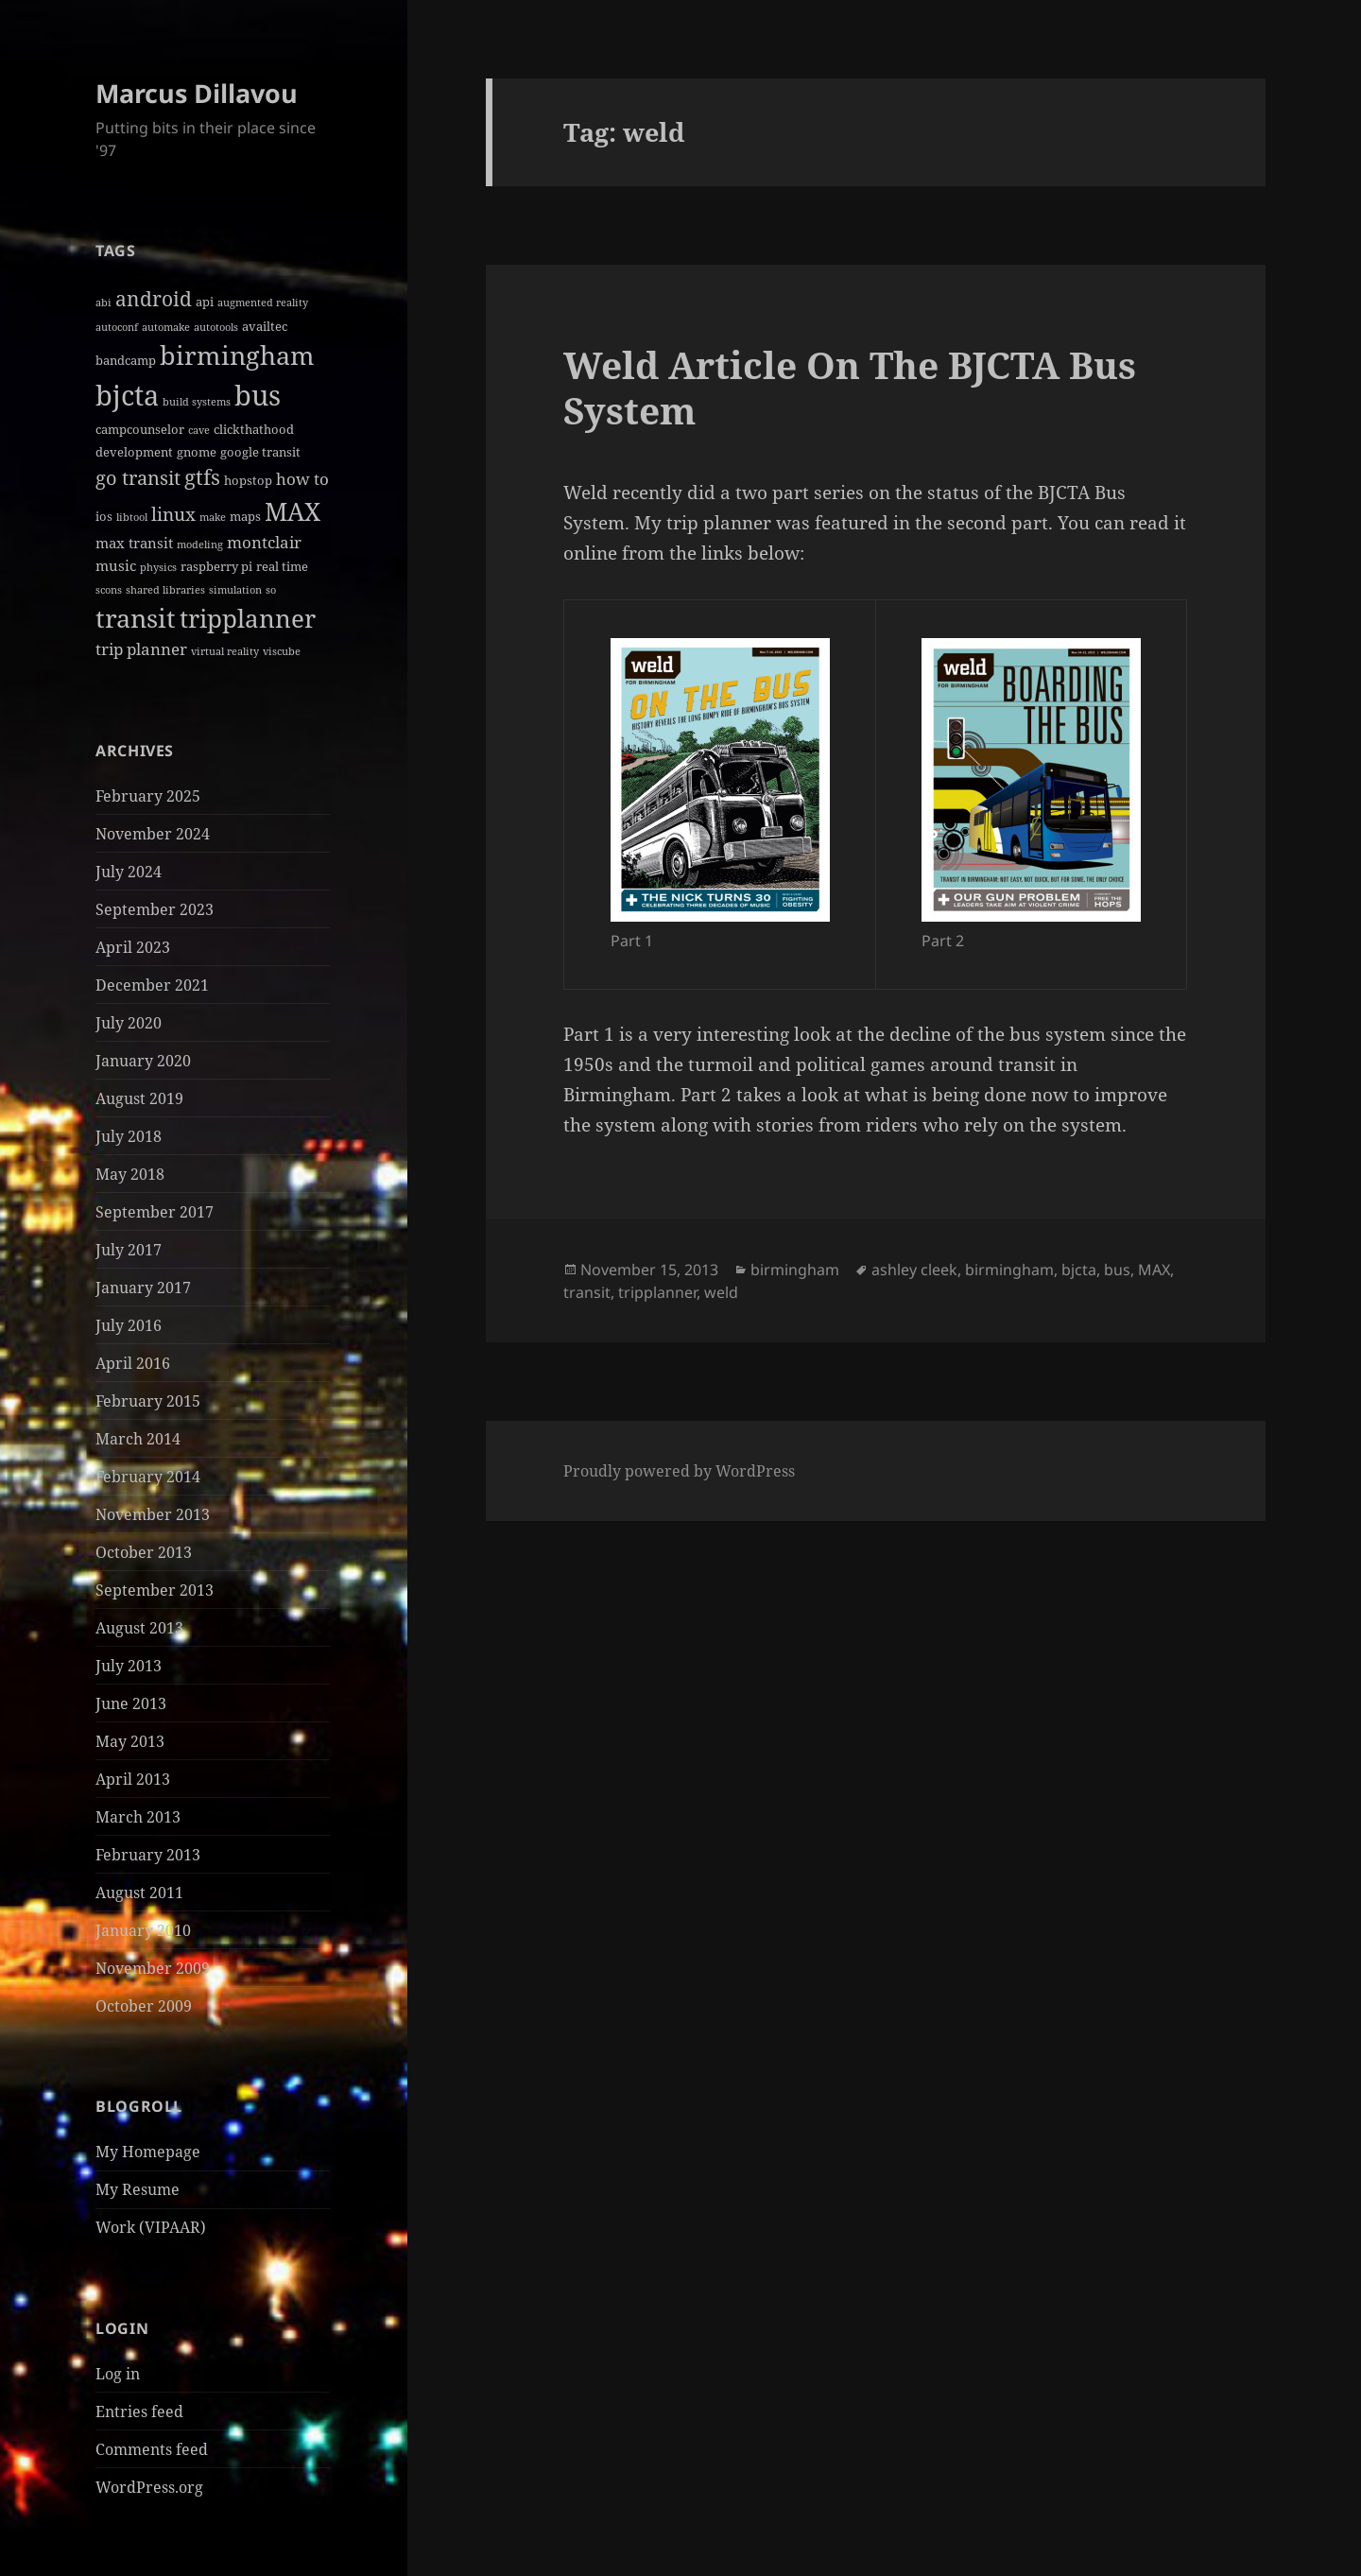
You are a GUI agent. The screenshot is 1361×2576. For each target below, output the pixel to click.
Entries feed (139, 2411)
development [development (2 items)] (134, 451)
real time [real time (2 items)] (282, 566)
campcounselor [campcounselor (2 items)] (139, 429)
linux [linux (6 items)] (173, 514)
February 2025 (147, 796)
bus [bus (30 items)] (257, 394)
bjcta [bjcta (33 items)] (127, 395)
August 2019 (139, 1098)
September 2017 (154, 1212)
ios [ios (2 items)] (103, 516)
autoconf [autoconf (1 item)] (116, 327)
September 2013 (154, 1590)
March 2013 (138, 1817)
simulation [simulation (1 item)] (235, 589)
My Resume (137, 2189)
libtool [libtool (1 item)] (131, 517)
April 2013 (132, 1779)
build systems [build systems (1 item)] (197, 401)
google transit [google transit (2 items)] (260, 451)
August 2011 (139, 1892)
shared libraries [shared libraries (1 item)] (165, 589)
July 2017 (128, 1249)
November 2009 (152, 1968)
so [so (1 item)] (271, 589)
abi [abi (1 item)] (103, 302)
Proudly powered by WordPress (679, 1471)
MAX (1154, 1269)
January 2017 (143, 1287)
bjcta (1078, 1269)
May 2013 (129, 1741)
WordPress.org (149, 2487)
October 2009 (143, 2006)
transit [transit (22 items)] (135, 617)
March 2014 (138, 1438)
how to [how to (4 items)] (302, 479)
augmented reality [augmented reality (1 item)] (262, 302)
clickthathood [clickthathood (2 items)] (254, 429)
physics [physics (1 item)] (158, 567)
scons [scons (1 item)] (108, 589)
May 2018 (129, 1174)
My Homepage (147, 2151)
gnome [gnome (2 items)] (196, 451)
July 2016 (128, 1325)
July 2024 (128, 871)
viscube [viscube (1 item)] (282, 651)
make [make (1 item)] (212, 517)
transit (587, 1292)
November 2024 (152, 833)
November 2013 (152, 1514)
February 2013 (147, 1854)
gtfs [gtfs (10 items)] (202, 477)
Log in (117, 2373)
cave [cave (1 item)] (199, 430)
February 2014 (147, 1476)
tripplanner (657, 1292)
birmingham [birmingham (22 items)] (237, 354)
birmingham (794, 1269)
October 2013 (143, 1552)
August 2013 (139, 1627)
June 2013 (130, 1703)
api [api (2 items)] (205, 301)
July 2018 (128, 1136)
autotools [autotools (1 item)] (216, 327)
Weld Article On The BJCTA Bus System (849, 387)
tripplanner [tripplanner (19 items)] (248, 618)
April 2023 (132, 947)
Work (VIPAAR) (150, 2227)
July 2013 (128, 1665)
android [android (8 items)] (153, 298)
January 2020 (143, 1060)
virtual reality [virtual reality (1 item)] (225, 651)
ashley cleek (914, 1269)
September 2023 (154, 909)
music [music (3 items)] (115, 565)
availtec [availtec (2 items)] (264, 326)
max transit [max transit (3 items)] (134, 542)
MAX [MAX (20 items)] (292, 511)
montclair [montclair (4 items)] (264, 542)
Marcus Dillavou (196, 93)
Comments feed (151, 2449)
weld (721, 1292)
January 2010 (143, 1930)
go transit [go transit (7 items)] (138, 478)
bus (1117, 1269)
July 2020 (128, 1022)
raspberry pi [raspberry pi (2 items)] (216, 566)
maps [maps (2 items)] (245, 516)
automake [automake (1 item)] (166, 327)
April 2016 (132, 1363)
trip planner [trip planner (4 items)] (141, 649)
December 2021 (152, 985)
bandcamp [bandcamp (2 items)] (125, 360)
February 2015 (147, 1401)
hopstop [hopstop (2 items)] (248, 480)
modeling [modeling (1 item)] (200, 544)
